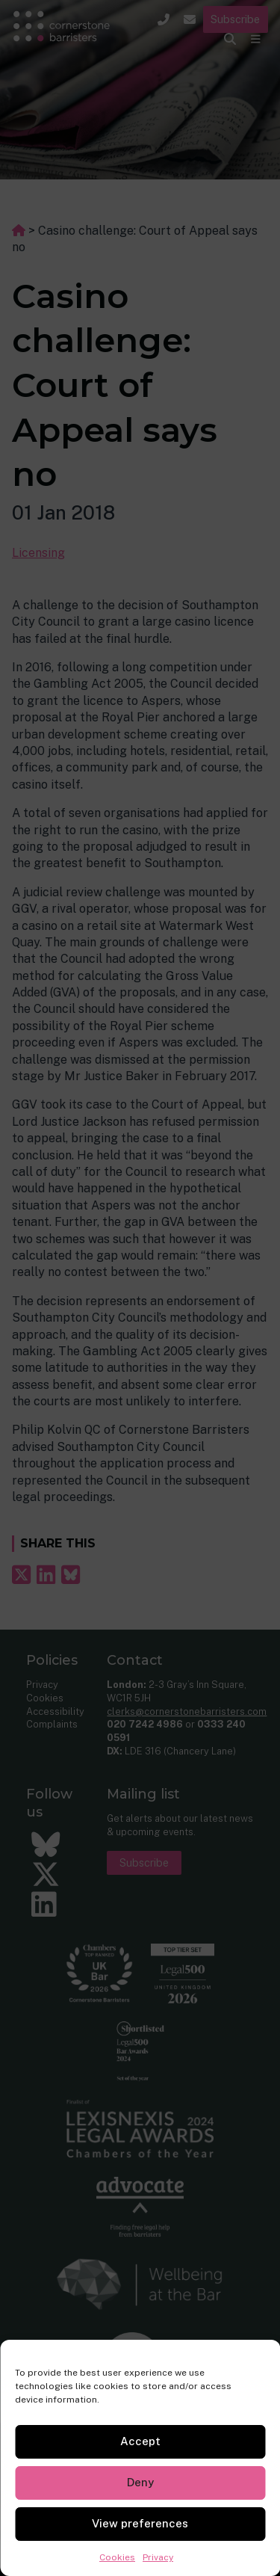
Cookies (117, 2557)
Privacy (158, 2557)
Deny (140, 2482)
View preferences (140, 2523)
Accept (140, 2441)
